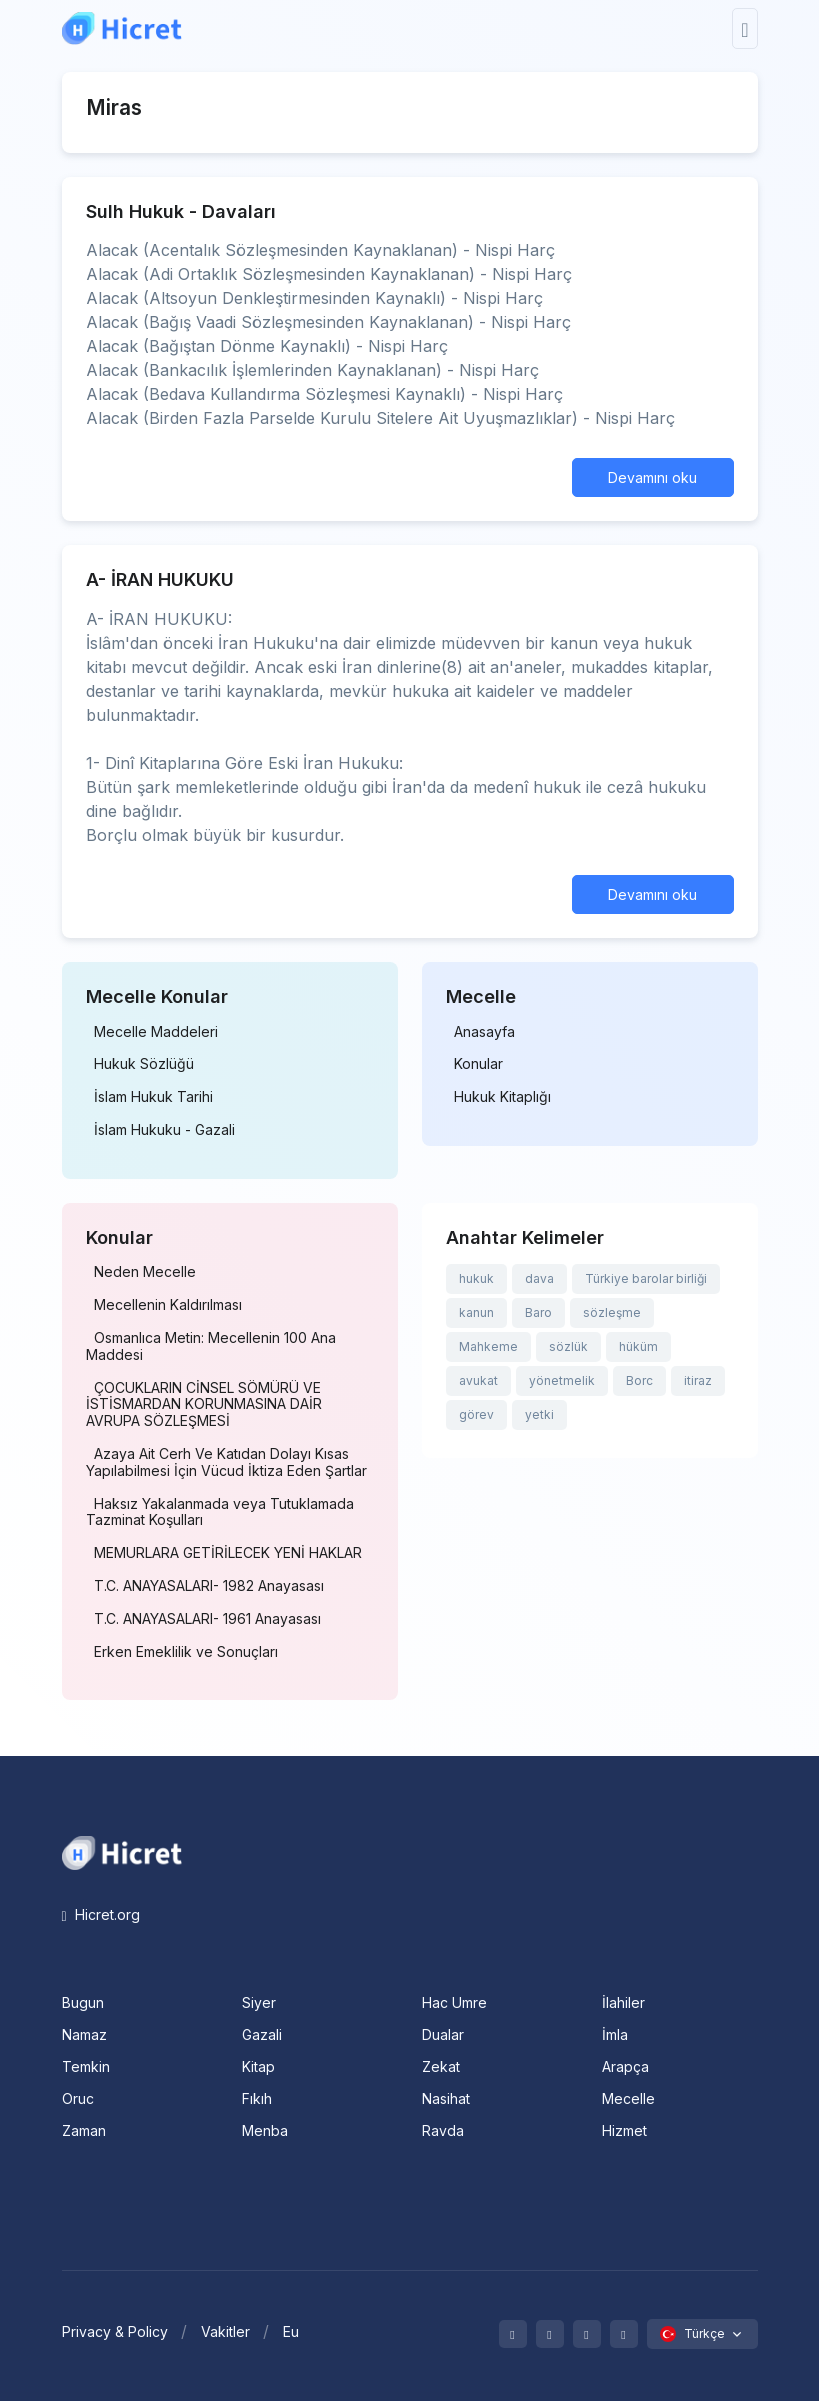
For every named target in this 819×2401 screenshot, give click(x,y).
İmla (615, 2034)
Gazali (262, 2034)
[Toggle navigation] (744, 28)
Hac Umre (454, 2002)
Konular (478, 1064)
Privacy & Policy (115, 2331)
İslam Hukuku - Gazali (164, 1130)
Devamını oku (652, 477)
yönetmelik (562, 1380)
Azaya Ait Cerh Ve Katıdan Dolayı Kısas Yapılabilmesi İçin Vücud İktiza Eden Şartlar (226, 1462)
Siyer (259, 2002)
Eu (291, 2331)
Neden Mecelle (145, 1272)
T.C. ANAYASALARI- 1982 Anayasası (209, 1586)
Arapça (625, 2066)
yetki (539, 1414)
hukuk (476, 1278)
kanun (476, 1312)
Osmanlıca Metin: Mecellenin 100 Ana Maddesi (211, 1346)
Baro (538, 1312)
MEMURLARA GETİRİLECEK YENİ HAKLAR (228, 1553)
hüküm (638, 1346)
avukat (478, 1380)
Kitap (258, 2066)
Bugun (83, 2002)
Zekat (441, 2066)
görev (476, 1414)
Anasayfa (484, 1032)
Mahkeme (488, 1346)
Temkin (86, 2066)
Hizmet (624, 2130)
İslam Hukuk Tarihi (153, 1097)
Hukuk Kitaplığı (502, 1097)
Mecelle (628, 2098)
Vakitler (225, 2331)
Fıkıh (257, 2098)
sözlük (568, 1346)
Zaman (84, 2130)
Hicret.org (101, 1914)
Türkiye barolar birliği (646, 1278)
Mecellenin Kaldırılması (168, 1305)
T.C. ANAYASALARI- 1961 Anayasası (207, 1619)
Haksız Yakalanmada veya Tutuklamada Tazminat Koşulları (220, 1512)
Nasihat (446, 2098)
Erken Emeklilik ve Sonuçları (186, 1652)
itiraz (698, 1380)
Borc (639, 1380)
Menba (265, 2130)
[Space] (122, 1851)
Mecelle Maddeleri (156, 1032)
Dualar (443, 2034)
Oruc (78, 2098)
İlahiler (623, 2002)
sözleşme (612, 1312)
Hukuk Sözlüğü (144, 1064)
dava (539, 1278)
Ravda (443, 2130)
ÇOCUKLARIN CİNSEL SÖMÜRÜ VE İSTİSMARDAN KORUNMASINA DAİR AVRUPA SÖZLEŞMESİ (204, 1405)
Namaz (84, 2034)
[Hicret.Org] (122, 28)
